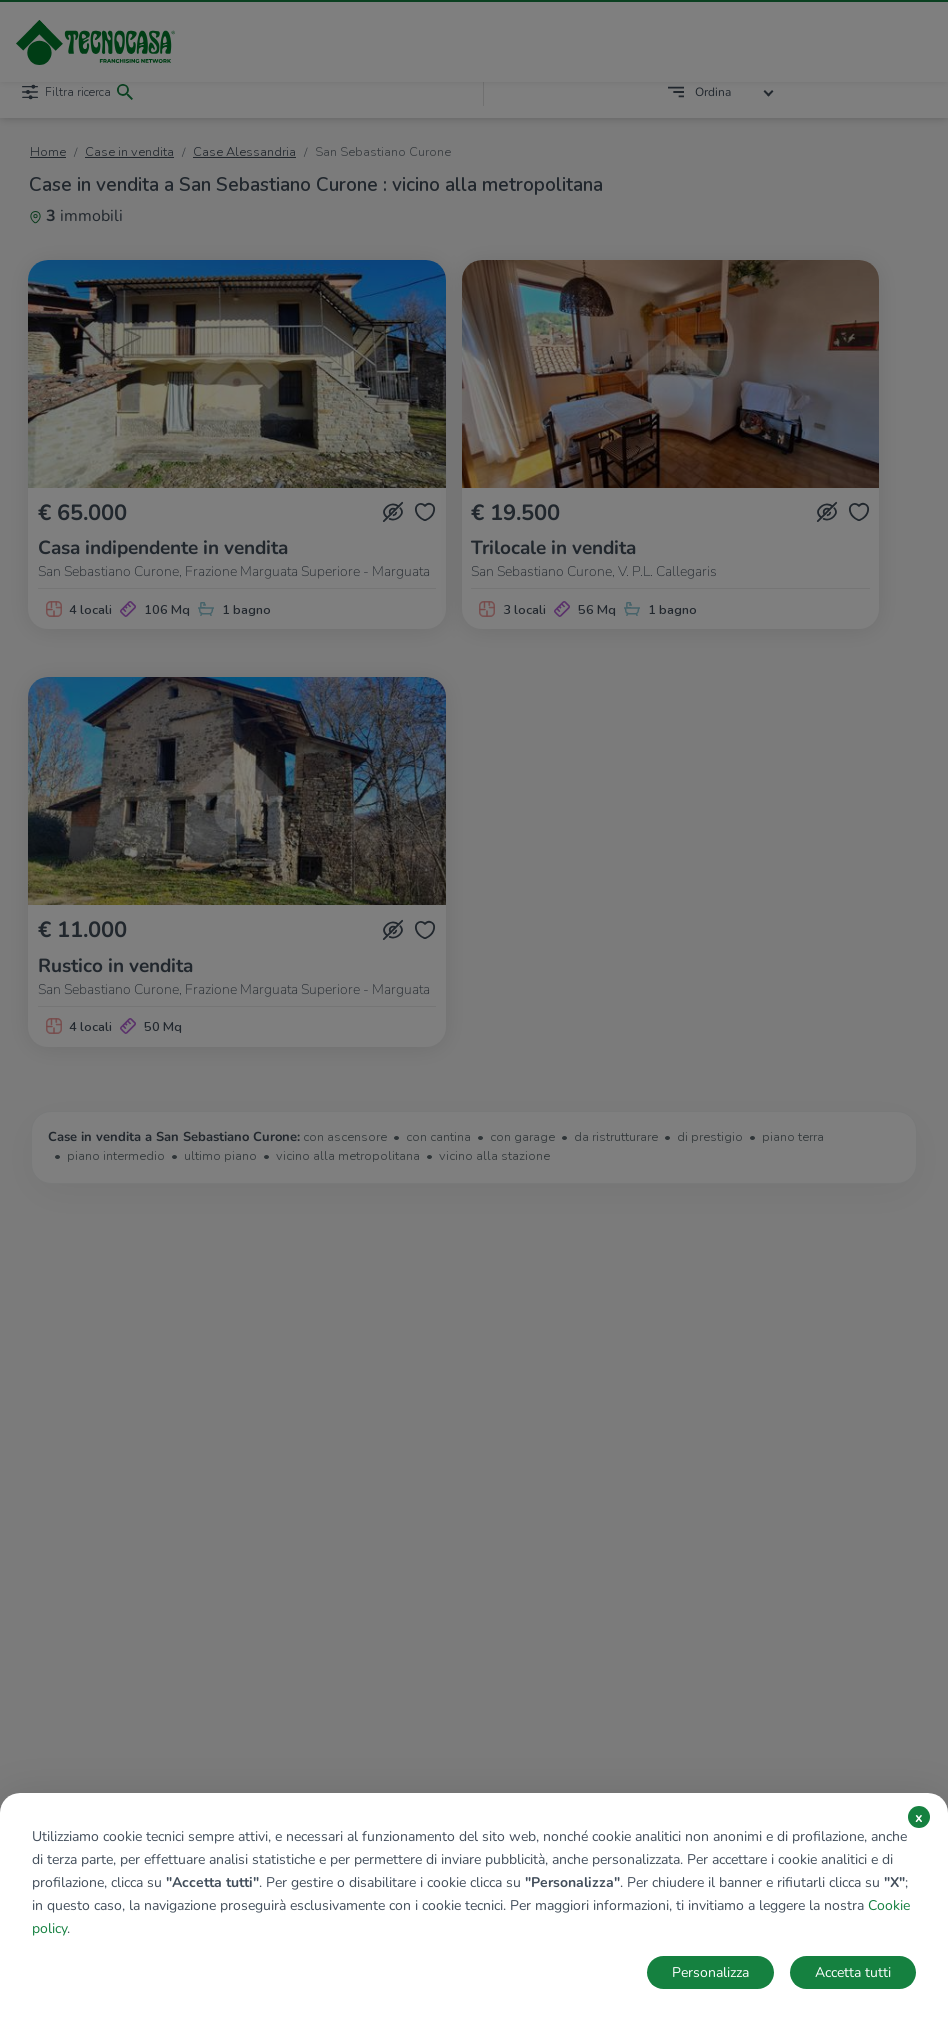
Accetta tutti (853, 1972)
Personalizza (710, 1972)
